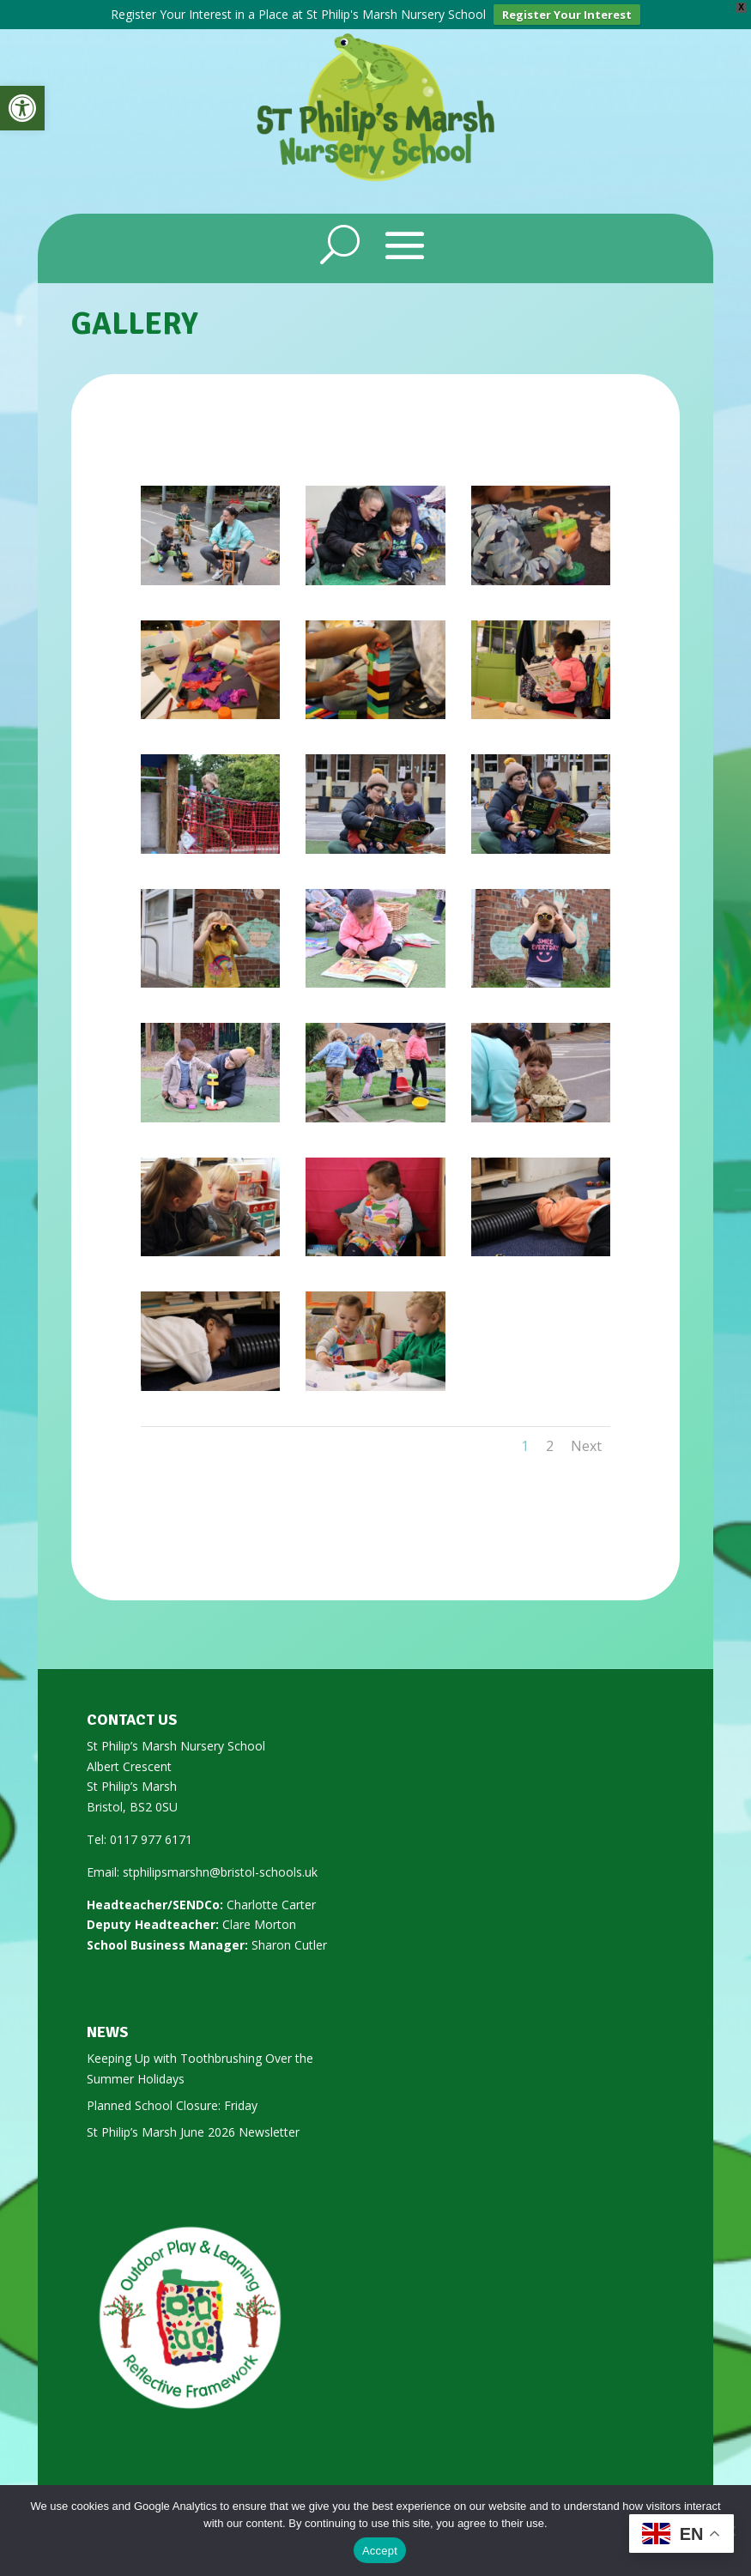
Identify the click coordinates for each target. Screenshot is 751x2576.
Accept (379, 2550)
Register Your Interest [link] (567, 14)
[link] (22, 108)
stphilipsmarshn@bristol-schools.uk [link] (220, 1869)
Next (586, 1443)
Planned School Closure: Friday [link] (172, 2103)
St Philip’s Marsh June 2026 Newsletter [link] (193, 2129)
